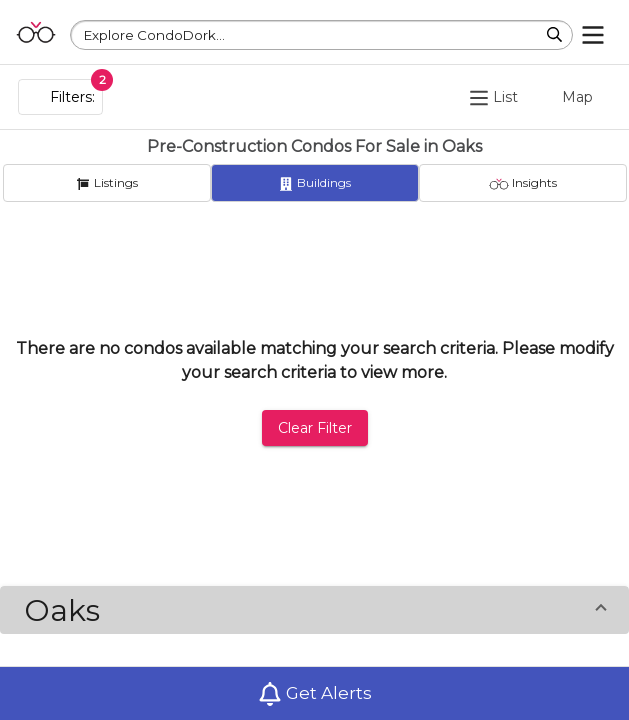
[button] (314, 610)
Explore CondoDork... (154, 35)
